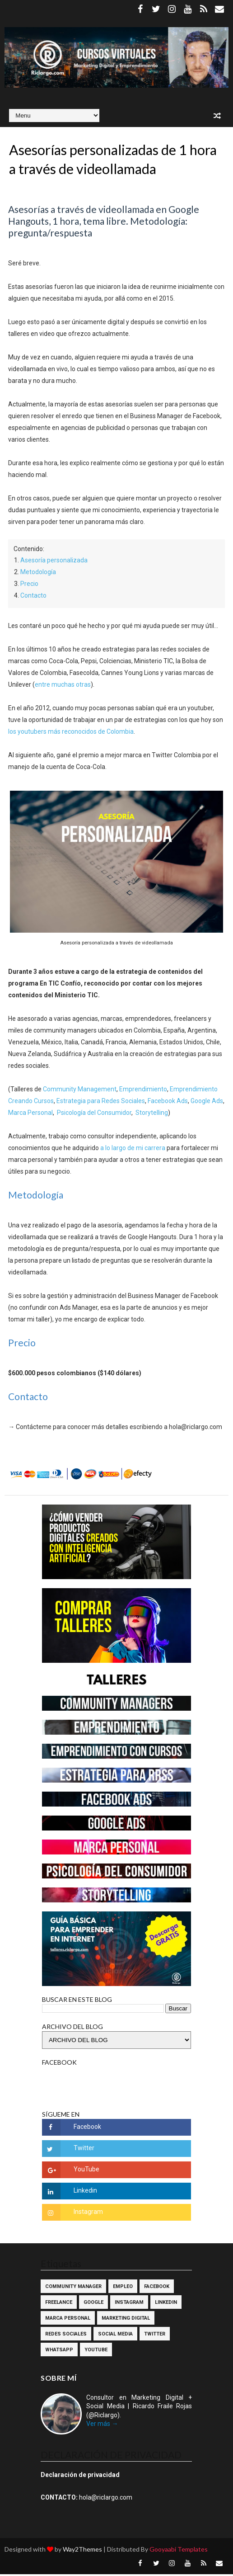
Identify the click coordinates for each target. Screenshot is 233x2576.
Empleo (123, 2288)
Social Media (115, 2336)
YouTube (95, 2351)
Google (93, 2304)
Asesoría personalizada (54, 562)
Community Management (79, 1090)
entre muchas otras (63, 686)
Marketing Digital (126, 2320)
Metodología (38, 573)
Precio (29, 585)
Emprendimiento (143, 1090)
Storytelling (151, 1114)
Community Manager (73, 2288)
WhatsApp (59, 2351)
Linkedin (166, 2304)
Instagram (129, 2304)
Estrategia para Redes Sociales (100, 1102)
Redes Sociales (66, 2336)
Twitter (154, 2336)
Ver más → (102, 2425)
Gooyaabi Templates (178, 2551)
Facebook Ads (168, 1102)
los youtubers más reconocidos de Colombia (71, 733)
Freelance (58, 2304)
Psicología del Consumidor (94, 1114)
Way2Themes (82, 2551)
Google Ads (207, 1102)
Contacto (33, 597)
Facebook (156, 2288)
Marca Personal (30, 1114)
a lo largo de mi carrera (132, 1149)
